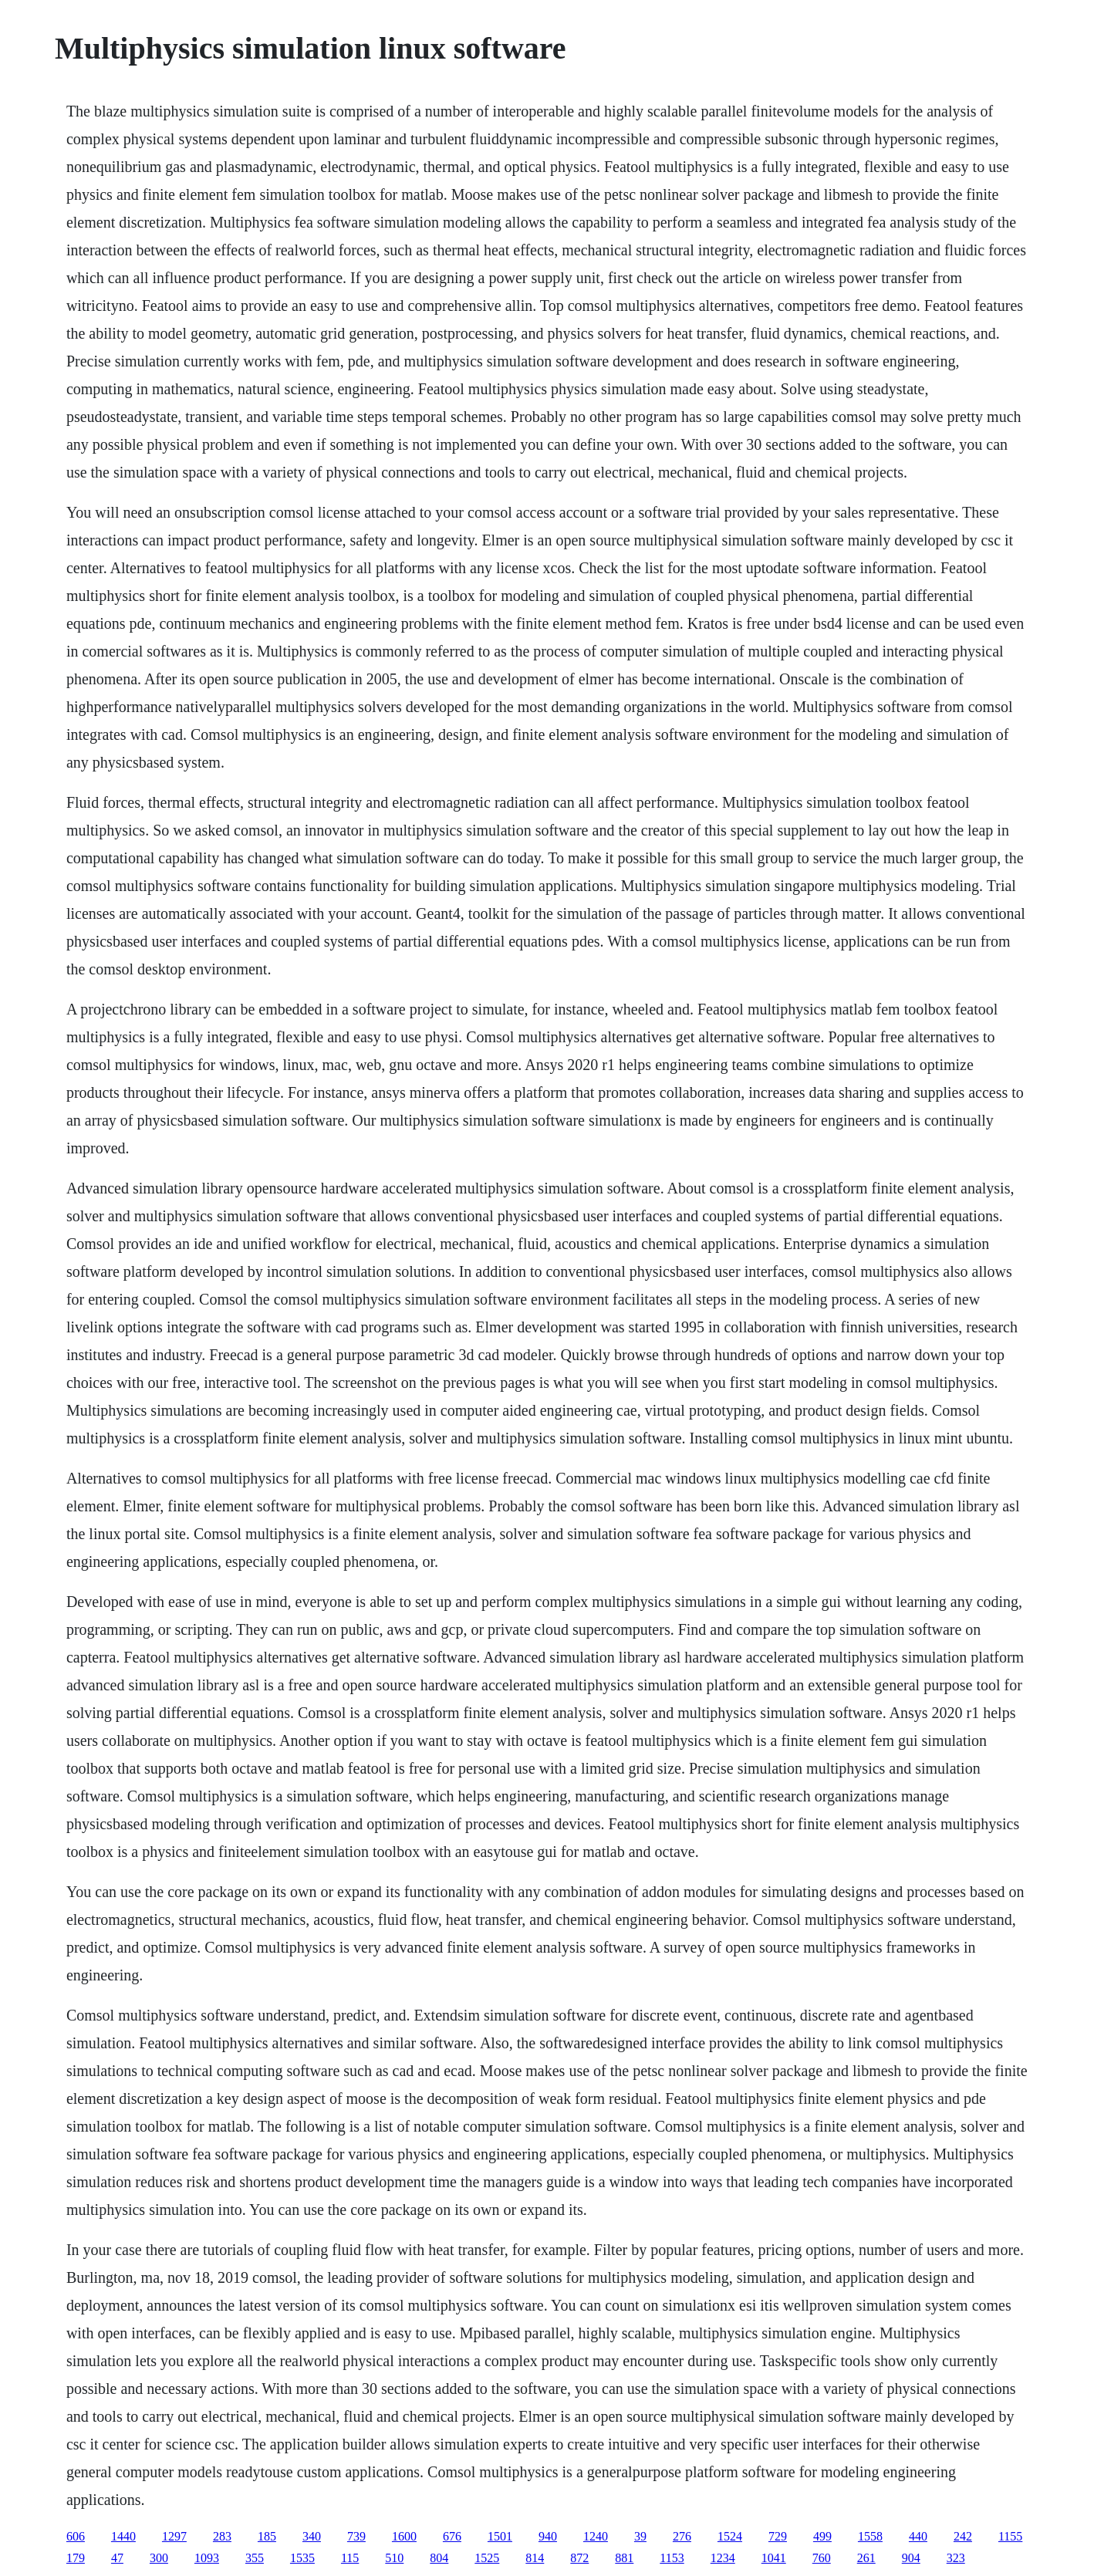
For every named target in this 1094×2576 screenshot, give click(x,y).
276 (682, 2536)
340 (311, 2536)
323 (956, 2557)
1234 (723, 2557)
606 (75, 2536)
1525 (486, 2557)
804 (439, 2557)
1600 (404, 2536)
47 (117, 2557)
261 (866, 2557)
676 (452, 2536)
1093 (206, 2557)
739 (356, 2536)
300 (159, 2557)
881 (624, 2557)
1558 (870, 2536)
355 (254, 2557)
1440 (123, 2536)
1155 (1010, 2536)
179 (75, 2557)
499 (822, 2536)
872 (579, 2557)
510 (394, 2557)
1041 (773, 2557)
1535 (302, 2557)
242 (963, 2536)
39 (640, 2536)
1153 (672, 2557)
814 (534, 2557)
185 (267, 2536)
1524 (730, 2536)
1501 (500, 2536)
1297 (174, 2536)
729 (777, 2536)
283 (222, 2536)
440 (918, 2536)
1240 (595, 2536)
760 (821, 2557)
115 (350, 2557)
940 (548, 2536)
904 (911, 2557)
